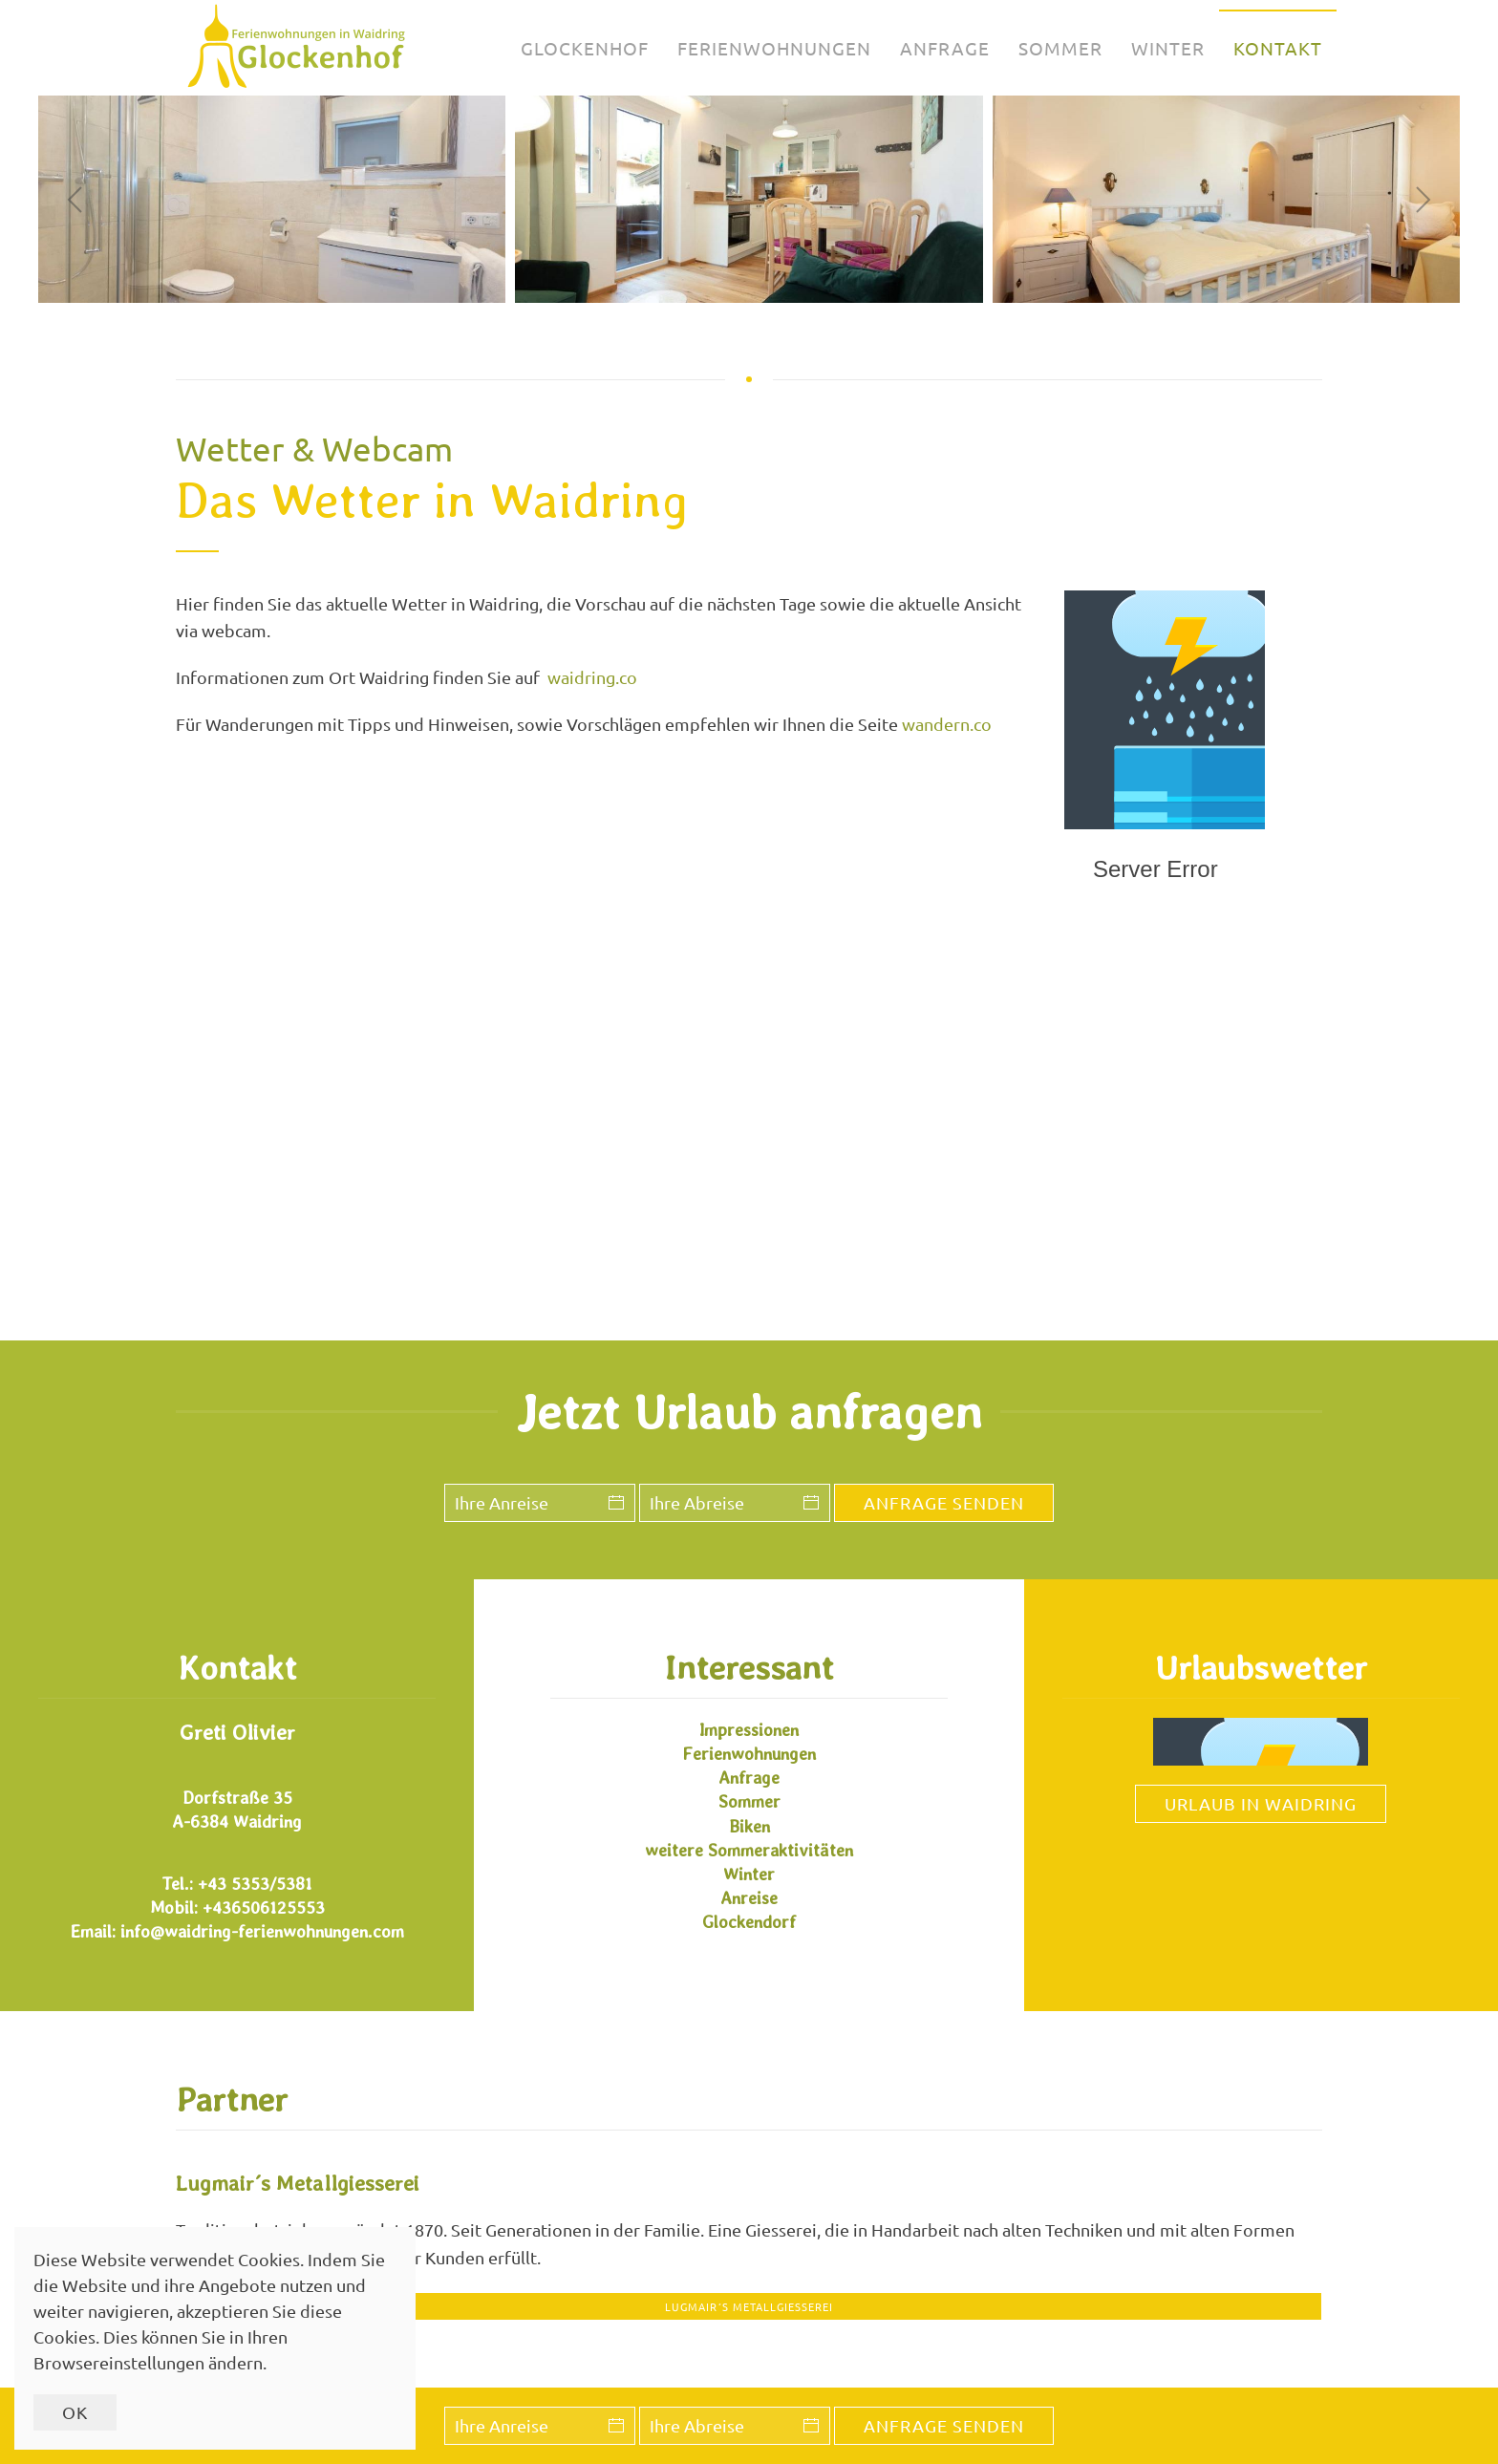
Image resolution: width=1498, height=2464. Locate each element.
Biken (749, 1826)
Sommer (1060, 47)
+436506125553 (264, 1907)
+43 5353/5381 (255, 1884)
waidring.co (592, 677)
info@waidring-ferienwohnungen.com (262, 1931)
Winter (1168, 47)
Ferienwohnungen (774, 47)
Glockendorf (749, 1922)
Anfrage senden (944, 2425)
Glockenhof (585, 47)
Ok (75, 2412)
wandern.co (947, 724)
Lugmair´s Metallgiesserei (749, 2306)
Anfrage (945, 47)
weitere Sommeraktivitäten (749, 1850)
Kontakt (1277, 47)
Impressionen (749, 1730)
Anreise (749, 1898)
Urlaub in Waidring (1261, 1803)
